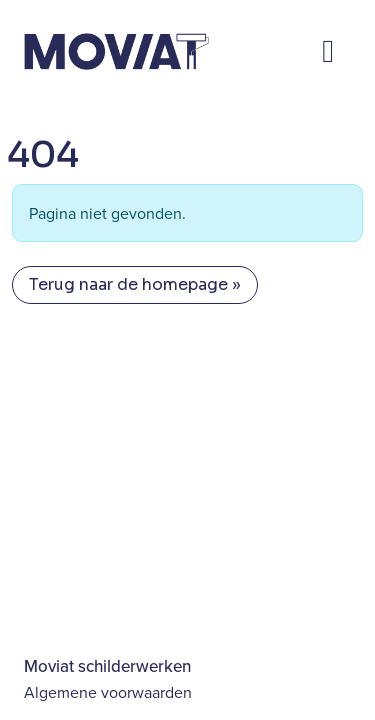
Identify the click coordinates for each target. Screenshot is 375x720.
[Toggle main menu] (328, 51)
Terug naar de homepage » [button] (135, 284)
